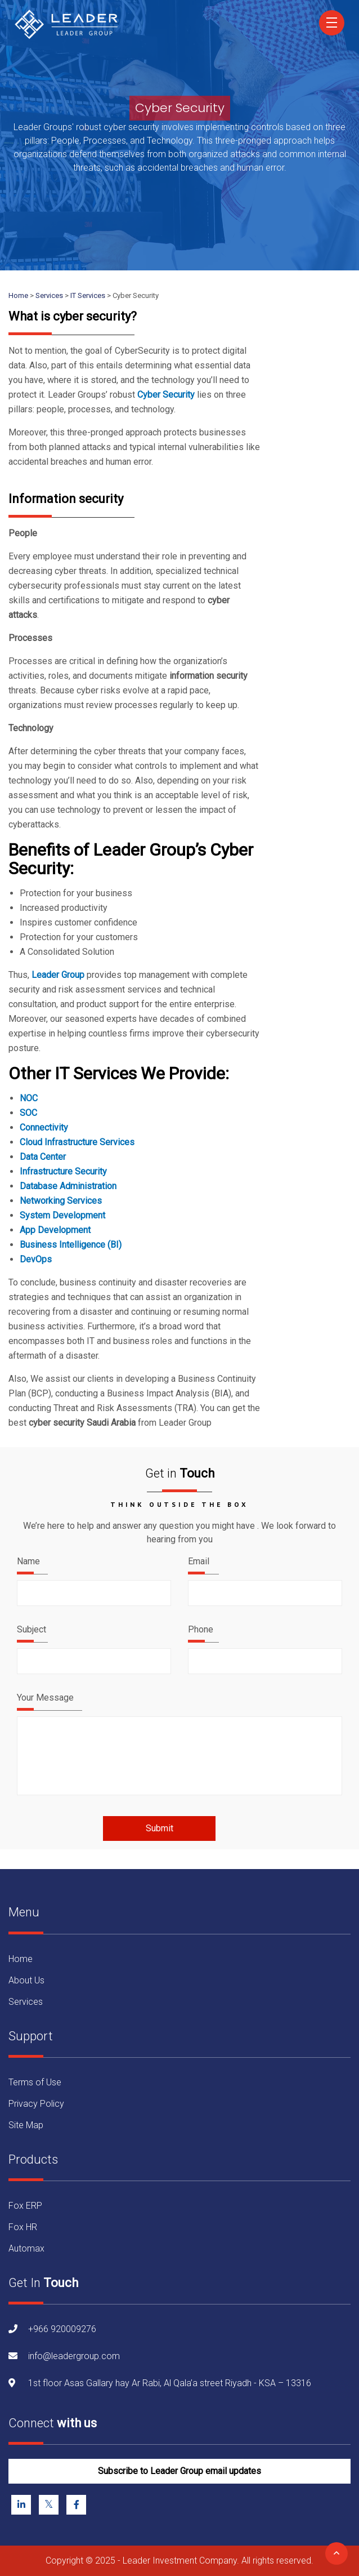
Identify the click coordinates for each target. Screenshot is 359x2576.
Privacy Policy (36, 2103)
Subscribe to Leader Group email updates (179, 2471)
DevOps (36, 1259)
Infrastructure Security (63, 1171)
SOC (28, 1112)
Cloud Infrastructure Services (77, 1142)
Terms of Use (34, 2082)
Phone (200, 1629)
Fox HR (22, 2227)
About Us (26, 1980)
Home (20, 1959)
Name (28, 1561)
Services (25, 2001)
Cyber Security (166, 394)
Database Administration (68, 1186)
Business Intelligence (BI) (71, 1244)
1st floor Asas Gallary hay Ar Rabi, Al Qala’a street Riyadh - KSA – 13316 (169, 2383)
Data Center (43, 1156)
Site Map (25, 2125)
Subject (31, 1629)
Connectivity (44, 1127)
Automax (26, 2248)
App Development (55, 1230)
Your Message (45, 1697)
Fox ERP (25, 2205)
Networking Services (61, 1200)
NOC (29, 1098)
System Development (62, 1215)
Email (198, 1561)
